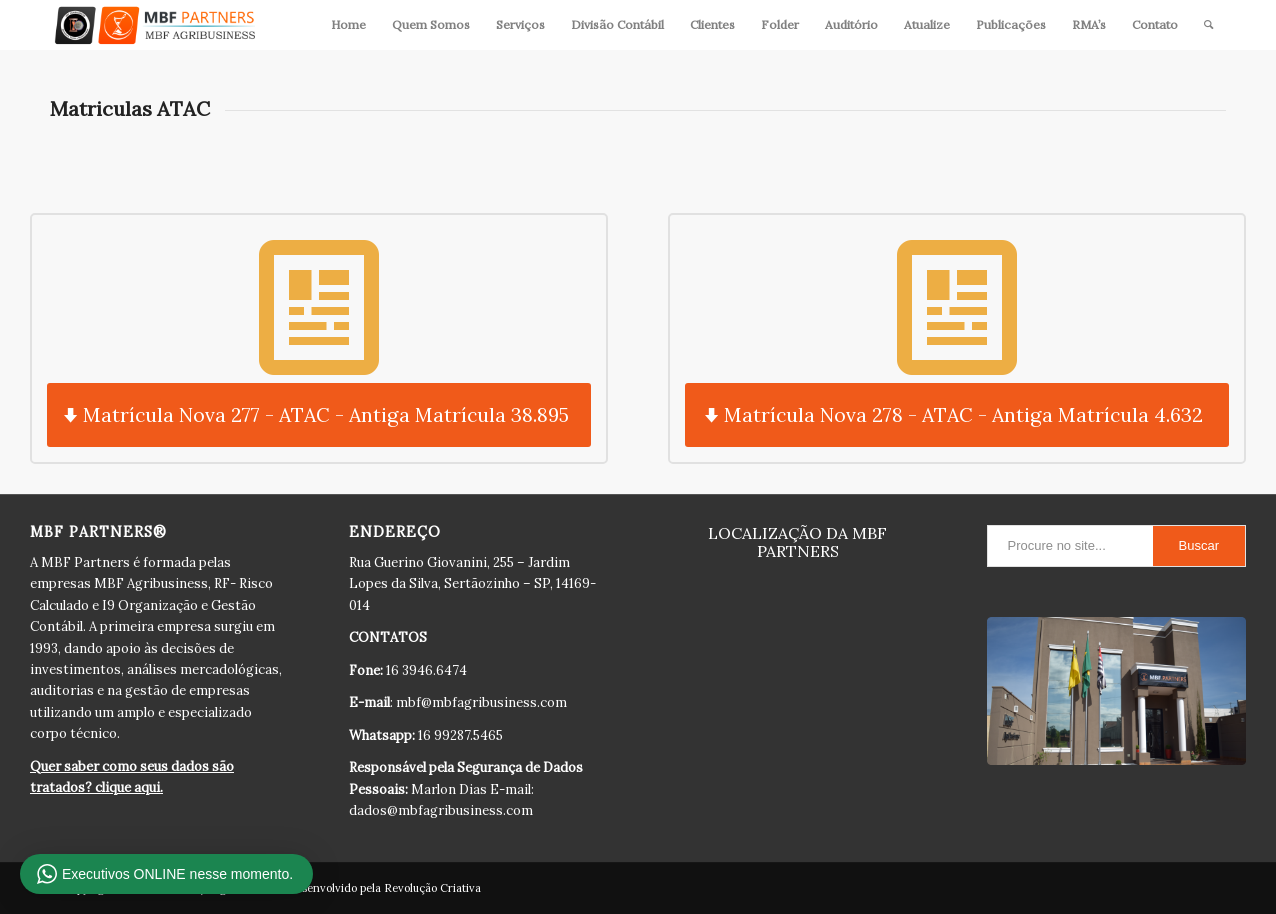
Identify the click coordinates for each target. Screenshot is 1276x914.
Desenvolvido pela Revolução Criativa (384, 888)
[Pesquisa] (1208, 25)
